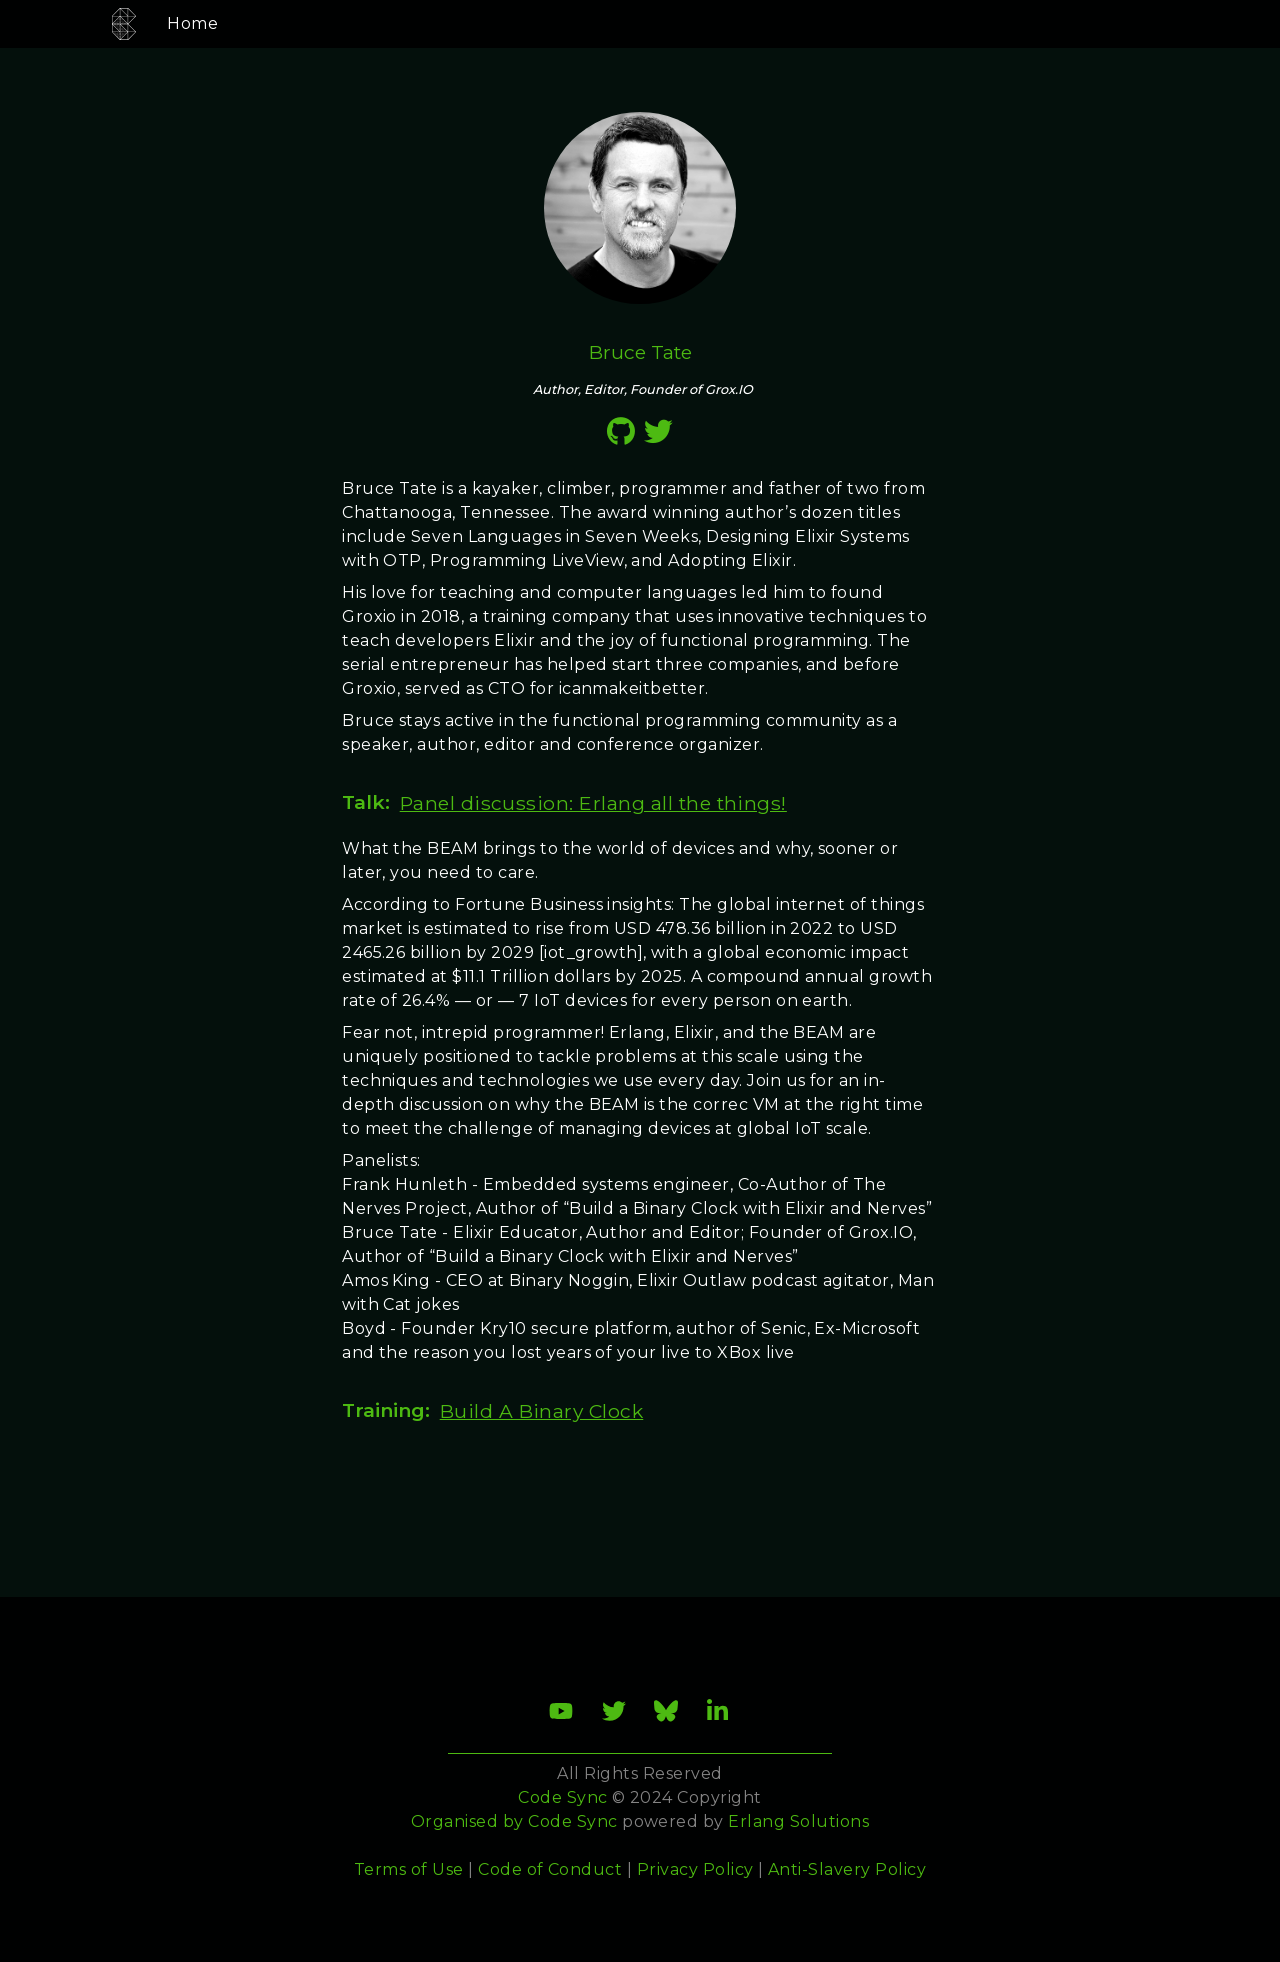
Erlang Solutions (798, 1821)
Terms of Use (409, 1869)
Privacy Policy (695, 1869)
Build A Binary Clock (542, 1411)
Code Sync (572, 1821)
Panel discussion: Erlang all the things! (593, 803)
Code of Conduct (550, 1869)
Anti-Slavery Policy (847, 1869)
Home (169, 23)
